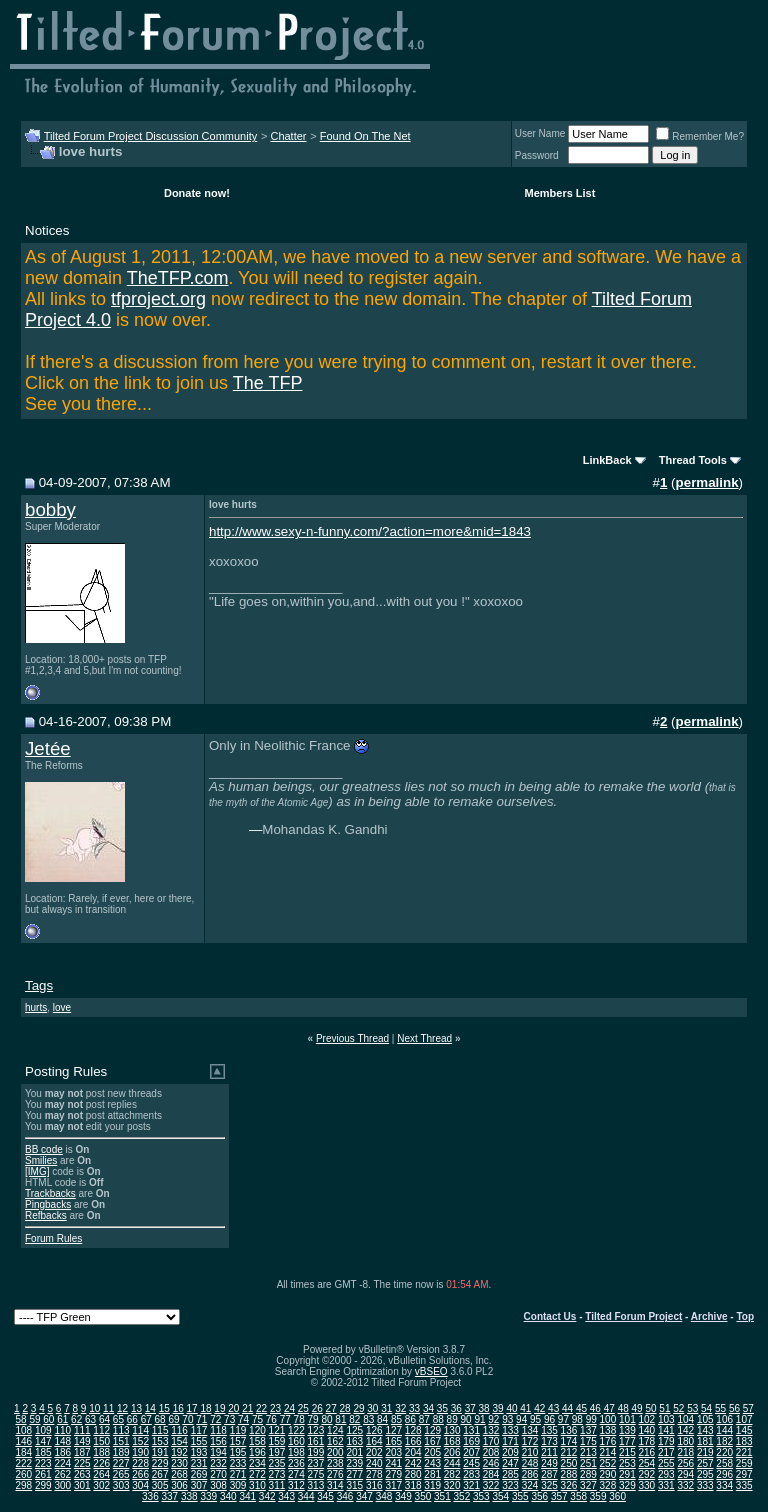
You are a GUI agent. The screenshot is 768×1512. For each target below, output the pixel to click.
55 (720, 1408)
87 (424, 1419)
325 (549, 1485)
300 (62, 1485)
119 (238, 1430)
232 (218, 1463)
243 (432, 1463)
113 (121, 1430)
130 (452, 1430)
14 (150, 1408)
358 (578, 1496)
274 (296, 1474)
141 (666, 1430)
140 (646, 1430)
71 (201, 1419)
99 (591, 1419)
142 (685, 1430)
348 (384, 1496)
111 (82, 1430)
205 (432, 1452)
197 (277, 1452)
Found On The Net (365, 136)
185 (43, 1452)
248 (530, 1463)
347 (364, 1496)
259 (744, 1463)
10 (94, 1408)
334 (724, 1485)
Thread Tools (693, 460)
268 (179, 1474)
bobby (50, 509)
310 (257, 1485)
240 (374, 1463)
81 (340, 1419)
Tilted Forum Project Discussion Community (151, 136)
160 (296, 1441)
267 (160, 1474)
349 (403, 1496)
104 (685, 1419)
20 (233, 1408)
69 (173, 1419)
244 (452, 1463)
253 (627, 1463)
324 (530, 1485)
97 (563, 1419)
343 (286, 1496)
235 (277, 1463)
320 (452, 1485)
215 (627, 1452)
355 (520, 1496)
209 (510, 1452)
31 (386, 1408)
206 (452, 1452)
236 (296, 1463)
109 (43, 1430)
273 (277, 1474)
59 (34, 1419)
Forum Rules (53, 1238)
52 (678, 1408)
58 (20, 1419)
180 (685, 1441)
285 (510, 1474)
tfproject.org (158, 299)
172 (530, 1441)
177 (627, 1441)
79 (313, 1419)
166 (413, 1441)
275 (316, 1474)
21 (247, 1408)
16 (178, 1408)
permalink (707, 482)
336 (150, 1496)
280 (413, 1474)
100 (608, 1419)
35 (442, 1408)
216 (646, 1452)
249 (549, 1463)
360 (617, 1496)
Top (745, 1316)
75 (257, 1419)
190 (140, 1452)
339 (208, 1496)
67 (146, 1419)
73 (229, 1419)
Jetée (48, 748)
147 (43, 1441)
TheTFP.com (178, 278)
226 (101, 1463)
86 (410, 1419)
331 (666, 1485)
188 (101, 1452)
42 (539, 1408)
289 (588, 1474)
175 (588, 1441)
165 (393, 1441)
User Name (540, 133)
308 (218, 1485)
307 (199, 1485)
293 (666, 1474)
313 (316, 1485)
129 (432, 1430)
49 (637, 1408)
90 (465, 1419)
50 (650, 1408)
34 (428, 1408)
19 (219, 1408)
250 (569, 1463)
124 (335, 1430)
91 (479, 1419)
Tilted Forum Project (633, 1316)
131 (471, 1430)
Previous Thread (352, 1038)
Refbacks (46, 1215)
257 (705, 1463)
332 (685, 1485)
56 (734, 1408)
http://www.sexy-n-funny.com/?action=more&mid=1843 (370, 531)
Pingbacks (48, 1204)
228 (140, 1463)
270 (218, 1474)
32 (400, 1408)
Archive (709, 1316)
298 (23, 1485)
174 (569, 1441)
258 (724, 1463)
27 (331, 1408)
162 (335, 1441)
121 (277, 1430)
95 (535, 1419)
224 (62, 1463)
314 (335, 1485)
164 (374, 1441)
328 (608, 1485)
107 (744, 1419)
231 (199, 1463)
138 (608, 1430)
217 (666, 1452)
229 (160, 1463)
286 (530, 1474)
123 (316, 1430)
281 (432, 1474)
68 (160, 1419)
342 (267, 1496)
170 (491, 1441)
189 (121, 1452)
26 (317, 1408)
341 (247, 1496)
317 (393, 1485)
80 (326, 1419)
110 (62, 1430)
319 (432, 1485)
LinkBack (607, 460)
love (62, 1007)
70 (187, 1419)
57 (748, 1408)
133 (510, 1430)
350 (423, 1496)
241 (393, 1463)
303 (121, 1485)
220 (724, 1452)
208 (491, 1452)
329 (627, 1485)
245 (471, 1463)
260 (23, 1474)
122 (296, 1430)
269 (199, 1474)
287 (549, 1474)
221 (744, 1452)
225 (82, 1463)
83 (368, 1419)
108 (23, 1430)
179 (666, 1441)
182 (724, 1441)
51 (664, 1408)
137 (588, 1430)
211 (549, 1452)
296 (724, 1474)
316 (374, 1485)
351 (442, 1496)
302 (101, 1485)
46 (595, 1408)
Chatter (288, 136)
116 (179, 1430)
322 (491, 1485)
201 (354, 1452)
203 (393, 1452)
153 (160, 1441)
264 (101, 1474)
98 (577, 1419)
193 (199, 1452)
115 (160, 1430)
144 (724, 1430)
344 (306, 1496)
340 (228, 1496)
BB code (44, 1149)
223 (43, 1463)
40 (511, 1408)
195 (238, 1452)
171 (510, 1441)
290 (608, 1474)
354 (500, 1496)
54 (706, 1408)
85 (396, 1419)
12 (122, 1408)
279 (393, 1474)
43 (553, 1408)
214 (608, 1452)
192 (179, 1452)
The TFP (268, 383)
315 (354, 1485)
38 (484, 1408)
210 (530, 1452)
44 (567, 1408)
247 (510, 1463)
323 (510, 1485)
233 (238, 1463)
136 (569, 1430)
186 (62, 1452)
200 (335, 1452)
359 (598, 1496)
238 (335, 1463)
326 (569, 1485)
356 (539, 1496)
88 (438, 1419)
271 (238, 1474)
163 (354, 1441)
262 (62, 1474)
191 (160, 1452)
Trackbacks (50, 1193)
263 (82, 1474)
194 (218, 1452)
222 (23, 1463)
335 (744, 1485)
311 (277, 1485)
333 (705, 1485)
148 (62, 1441)
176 (608, 1441)
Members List (559, 193)
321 (471, 1485)
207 (471, 1452)
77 (285, 1419)
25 (303, 1408)
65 (118, 1419)
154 (179, 1441)
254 (646, 1463)
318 (413, 1485)
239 (354, 1463)
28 (345, 1408)
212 (569, 1452)
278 (374, 1474)
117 (199, 1430)
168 (452, 1441)
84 (382, 1419)
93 (507, 1419)
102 (646, 1419)
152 (140, 1441)
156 (218, 1441)
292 (646, 1474)
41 (525, 1408)
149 (82, 1441)
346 (345, 1496)
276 (335, 1474)
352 (462, 1496)
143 (705, 1430)
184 (23, 1452)
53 (692, 1408)
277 (354, 1474)
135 (549, 1430)
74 (243, 1419)
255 (666, 1463)
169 (471, 1441)
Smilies (41, 1160)
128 (413, 1430)
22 (261, 1408)
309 (238, 1485)
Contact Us (550, 1316)
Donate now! (197, 193)
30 (372, 1408)
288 (569, 1474)
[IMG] (37, 1171)
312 (296, 1485)
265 (121, 1474)
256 (685, 1463)
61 (62, 1419)
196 (257, 1452)
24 (289, 1408)
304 (140, 1485)
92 (493, 1419)
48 (623, 1408)
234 (257, 1463)
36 (456, 1408)
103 (666, 1419)
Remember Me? (700, 136)
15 (164, 1408)
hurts (36, 1007)
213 (588, 1452)
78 (299, 1419)
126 (374, 1430)
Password (537, 155)
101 (627, 1419)
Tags (39, 985)
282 (452, 1474)
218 (685, 1452)
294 (685, 1474)
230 (179, 1463)
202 (374, 1452)
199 (316, 1452)
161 (316, 1441)
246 (491, 1463)
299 (43, 1485)
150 (101, 1441)
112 (101, 1430)
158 (257, 1441)
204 (413, 1452)
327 (588, 1485)
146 (23, 1441)
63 (90, 1419)
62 (76, 1419)
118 (218, 1430)
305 (160, 1485)
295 (705, 1474)
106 (724, 1419)
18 (205, 1408)
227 (121, 1463)
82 (354, 1419)
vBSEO (431, 1371)
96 (549, 1419)
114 (140, 1430)
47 (609, 1408)
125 (354, 1430)
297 (744, 1474)
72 (215, 1419)
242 (413, 1463)
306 (179, 1485)
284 (491, 1474)
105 (705, 1419)
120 (257, 1430)
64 (104, 1419)
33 (414, 1408)
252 (608, 1463)
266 (140, 1474)
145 (744, 1430)
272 (257, 1474)
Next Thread (424, 1038)
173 (549, 1441)
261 (43, 1474)
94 (521, 1419)
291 (627, 1474)
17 (192, 1408)
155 (199, 1441)
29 (358, 1408)
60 (48, 1419)
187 (82, 1452)
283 (471, 1474)
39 (497, 1408)
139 (627, 1430)
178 (646, 1441)
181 (705, 1441)
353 (481, 1496)
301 (82, 1485)
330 (646, 1485)
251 (588, 1463)
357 (559, 1496)
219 (705, 1452)
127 (393, 1430)
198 (296, 1452)
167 (432, 1441)
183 (744, 1441)
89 (452, 1419)
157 (238, 1441)
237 (316, 1463)
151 (121, 1441)
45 (581, 1408)
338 (189, 1496)
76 (271, 1419)
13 (136, 1408)
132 (491, 1430)
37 (470, 1408)
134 (530, 1430)
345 (325, 1496)
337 (170, 1496)
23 (275, 1408)
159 (277, 1441)
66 (132, 1419)
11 (108, 1408)
